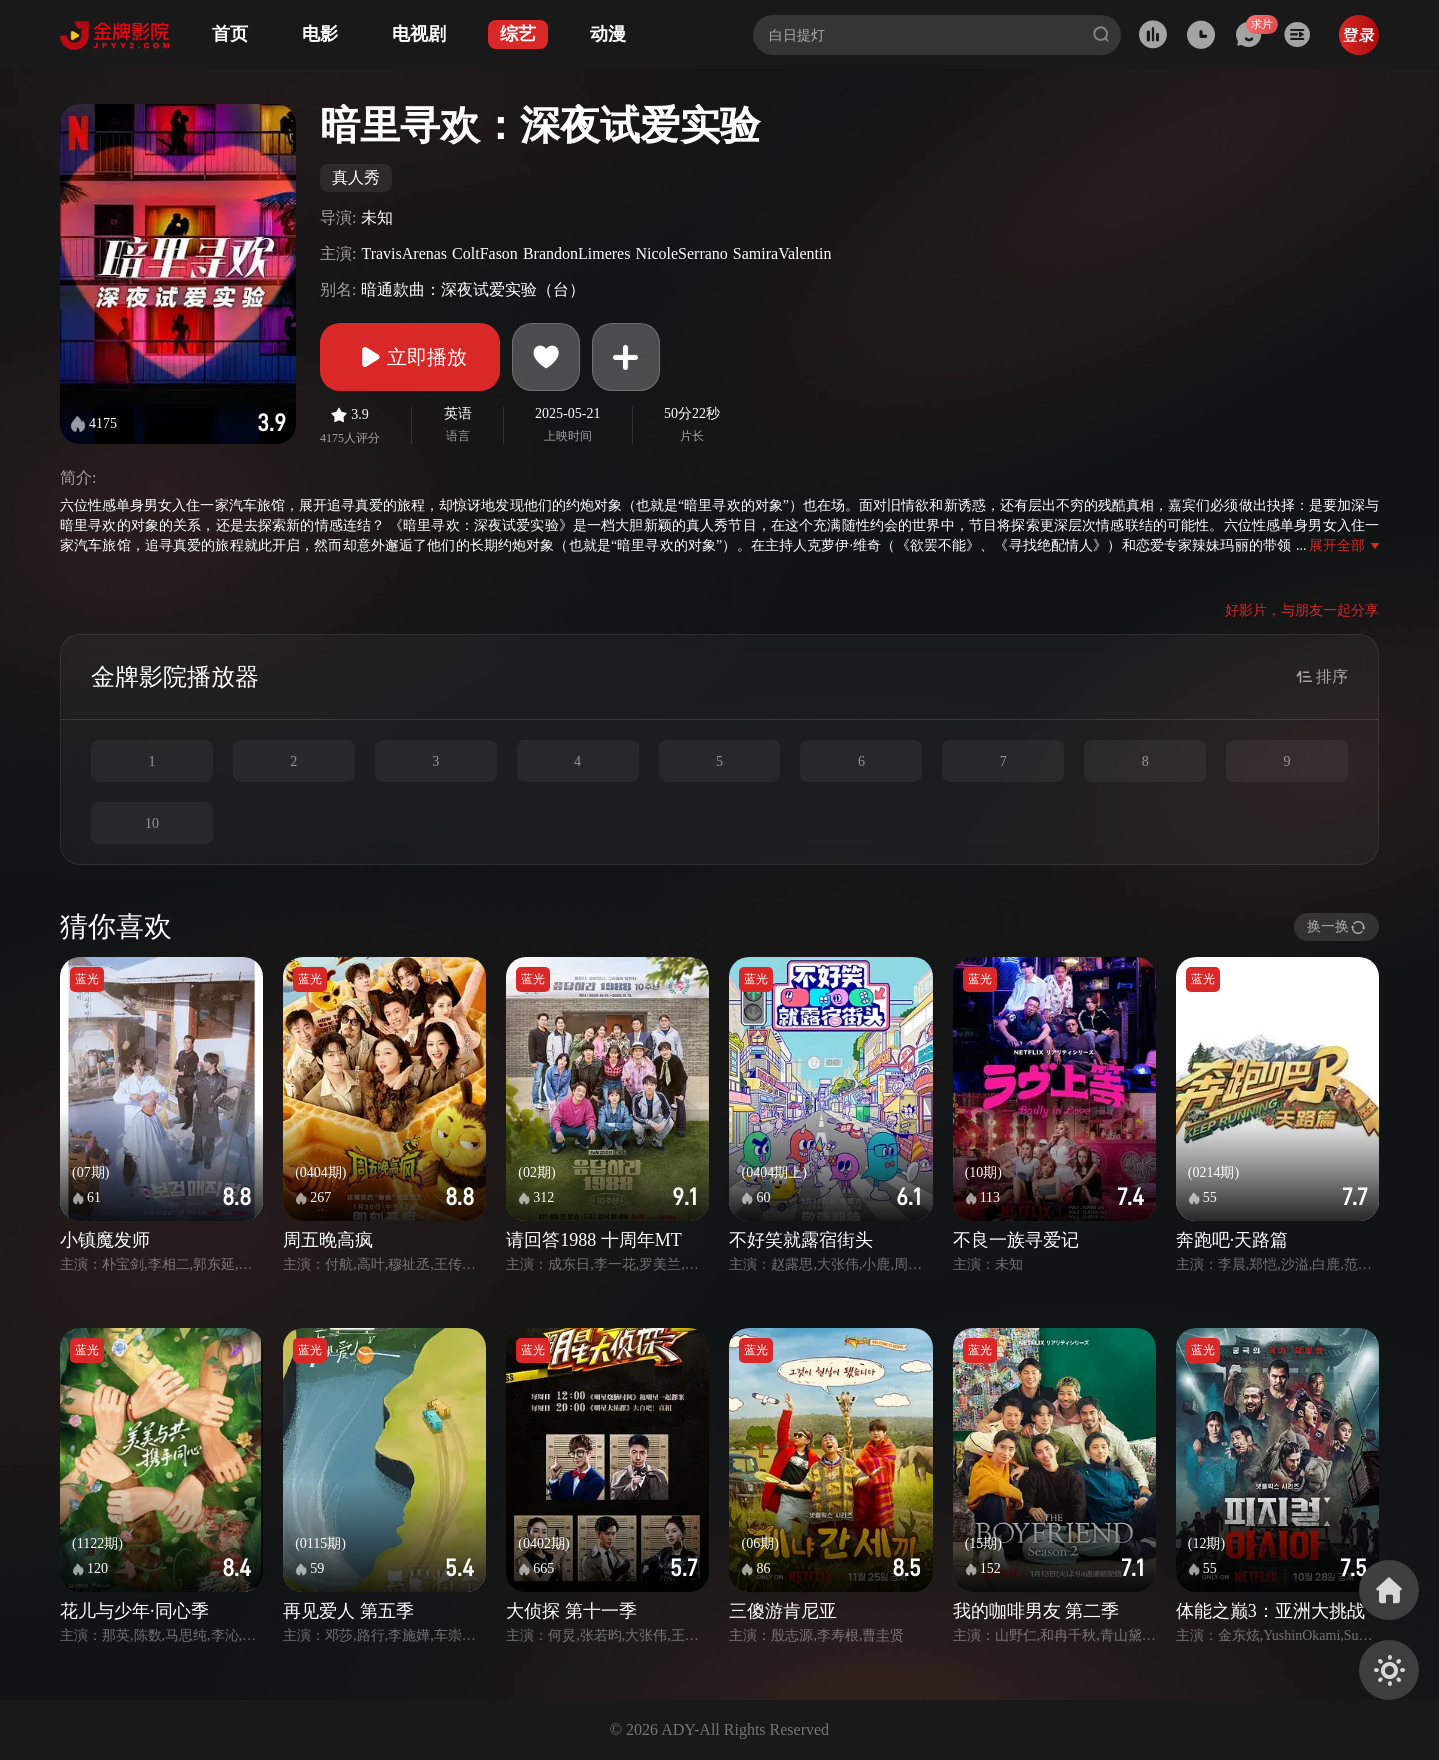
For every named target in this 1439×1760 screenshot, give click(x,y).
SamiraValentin (782, 253)
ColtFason (485, 253)
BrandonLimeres (577, 253)
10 (152, 823)
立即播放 (410, 357)
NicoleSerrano (681, 253)
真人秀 (356, 177)
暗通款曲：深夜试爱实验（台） (473, 289)
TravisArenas (404, 253)
